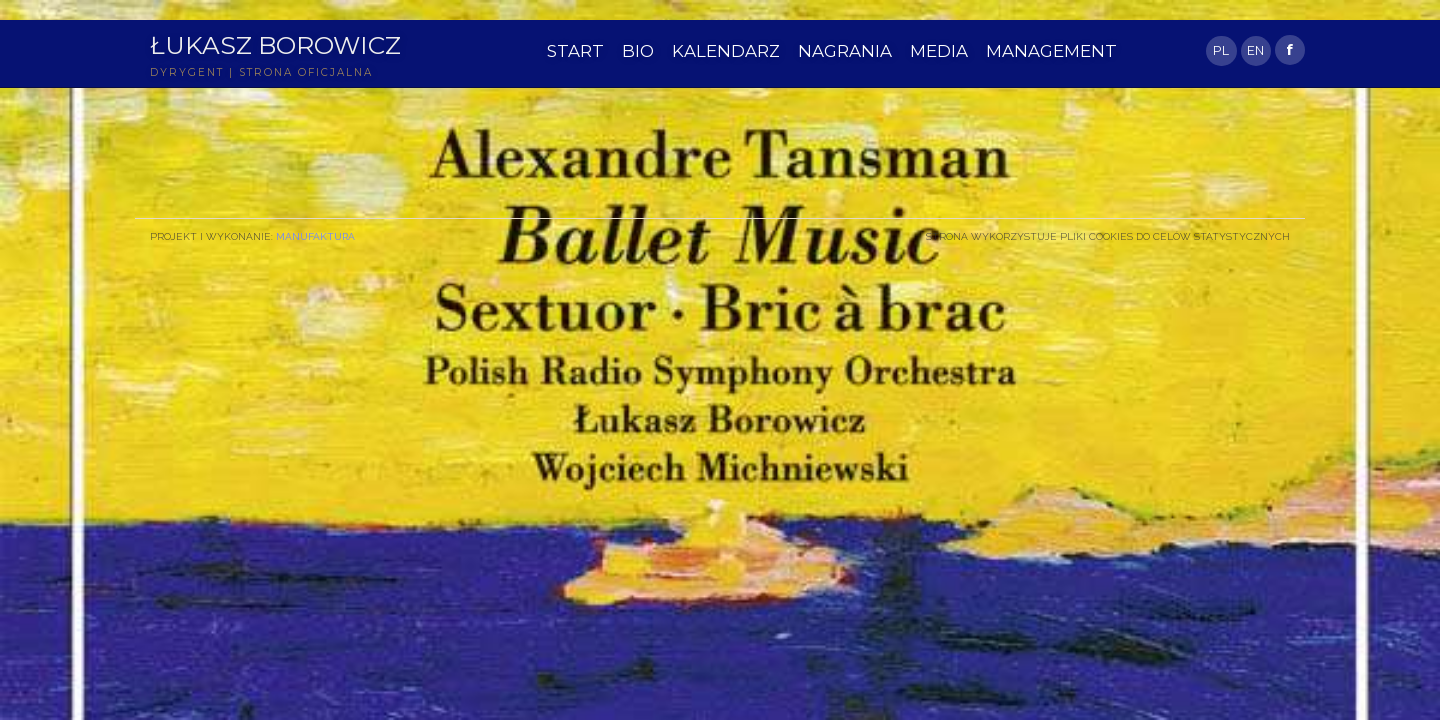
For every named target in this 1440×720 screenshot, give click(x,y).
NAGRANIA (845, 51)
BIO (638, 51)
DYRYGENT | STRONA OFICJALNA (261, 72)
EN (1255, 50)
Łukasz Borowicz (275, 45)
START (575, 51)
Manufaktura (315, 236)
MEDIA (939, 51)
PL (1221, 50)
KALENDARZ (726, 51)
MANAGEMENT (1051, 51)
